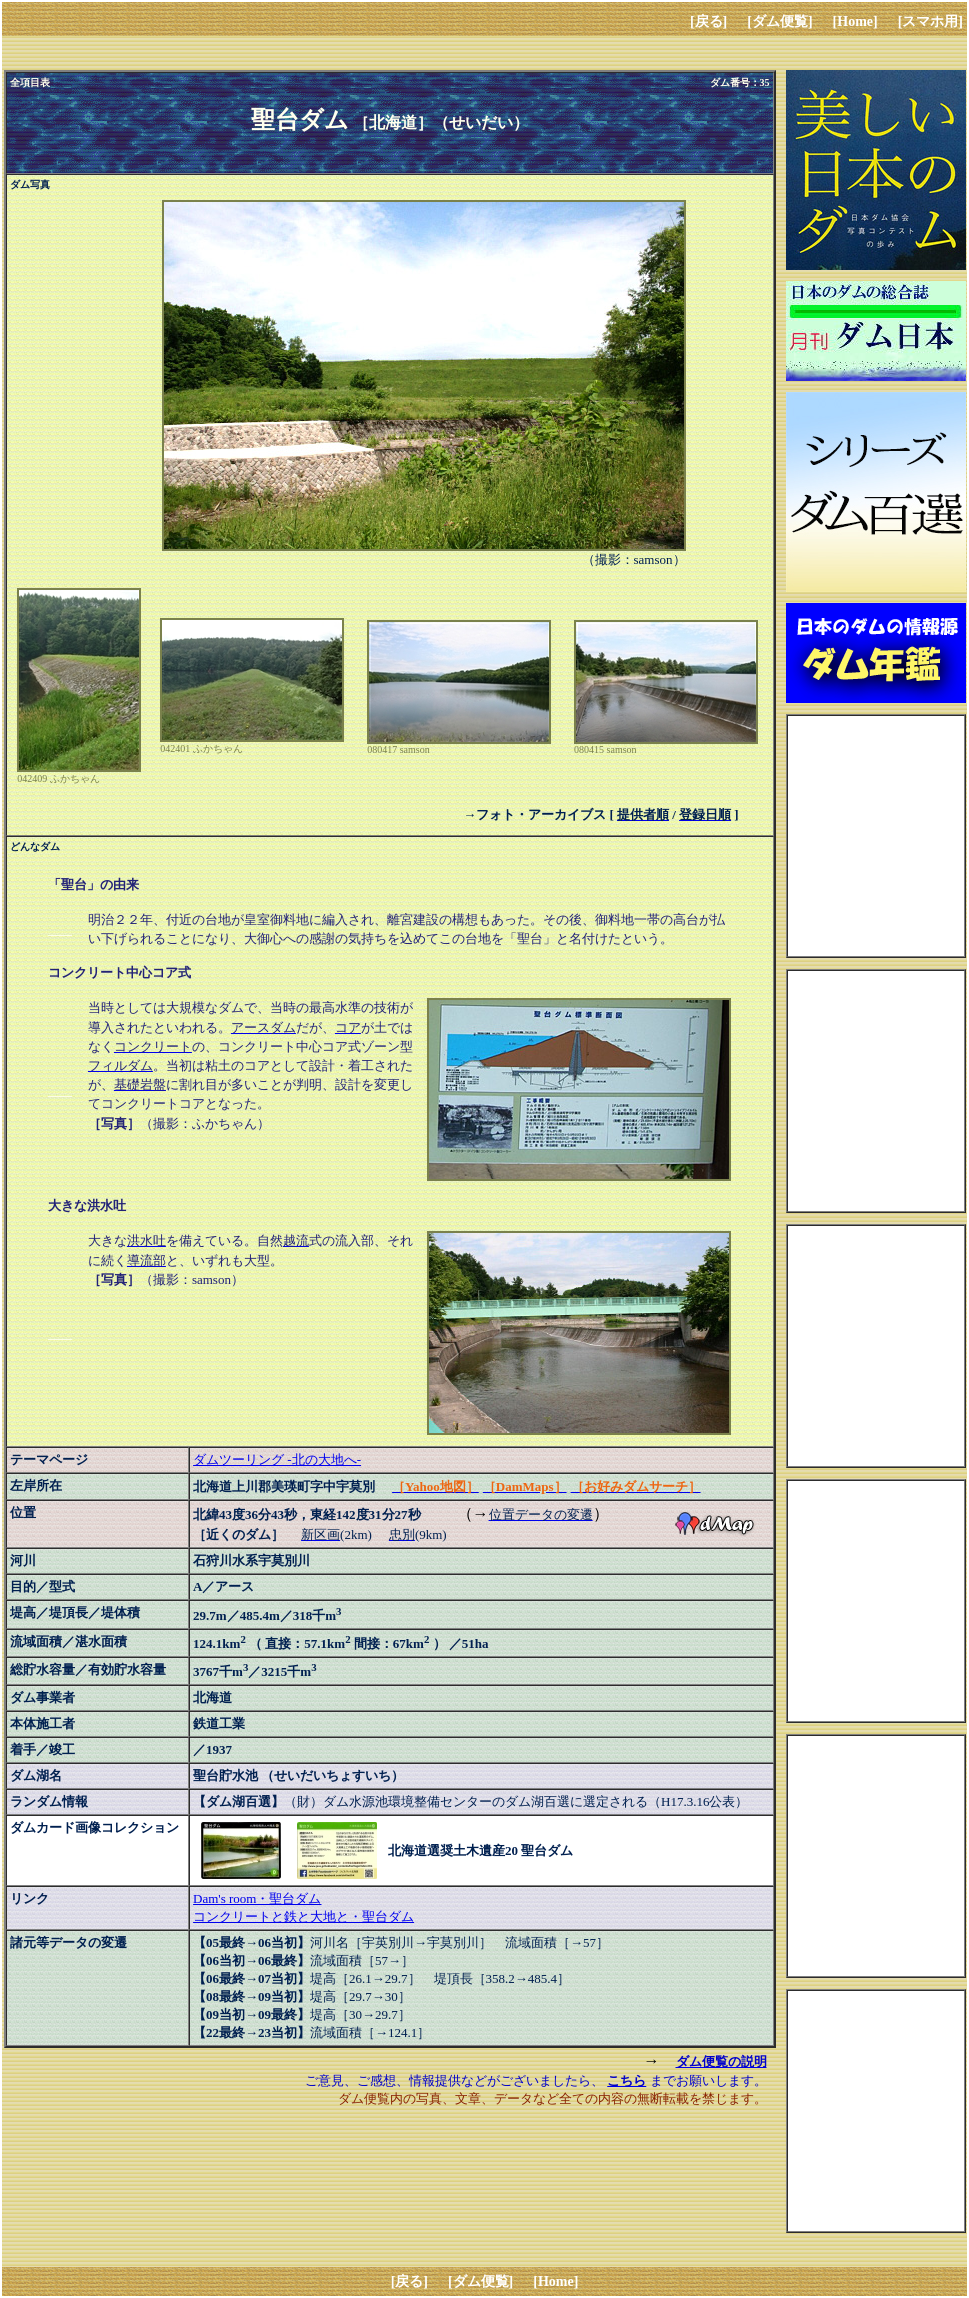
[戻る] (708, 21)
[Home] (855, 21)
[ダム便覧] (779, 21)
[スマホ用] (930, 21)
